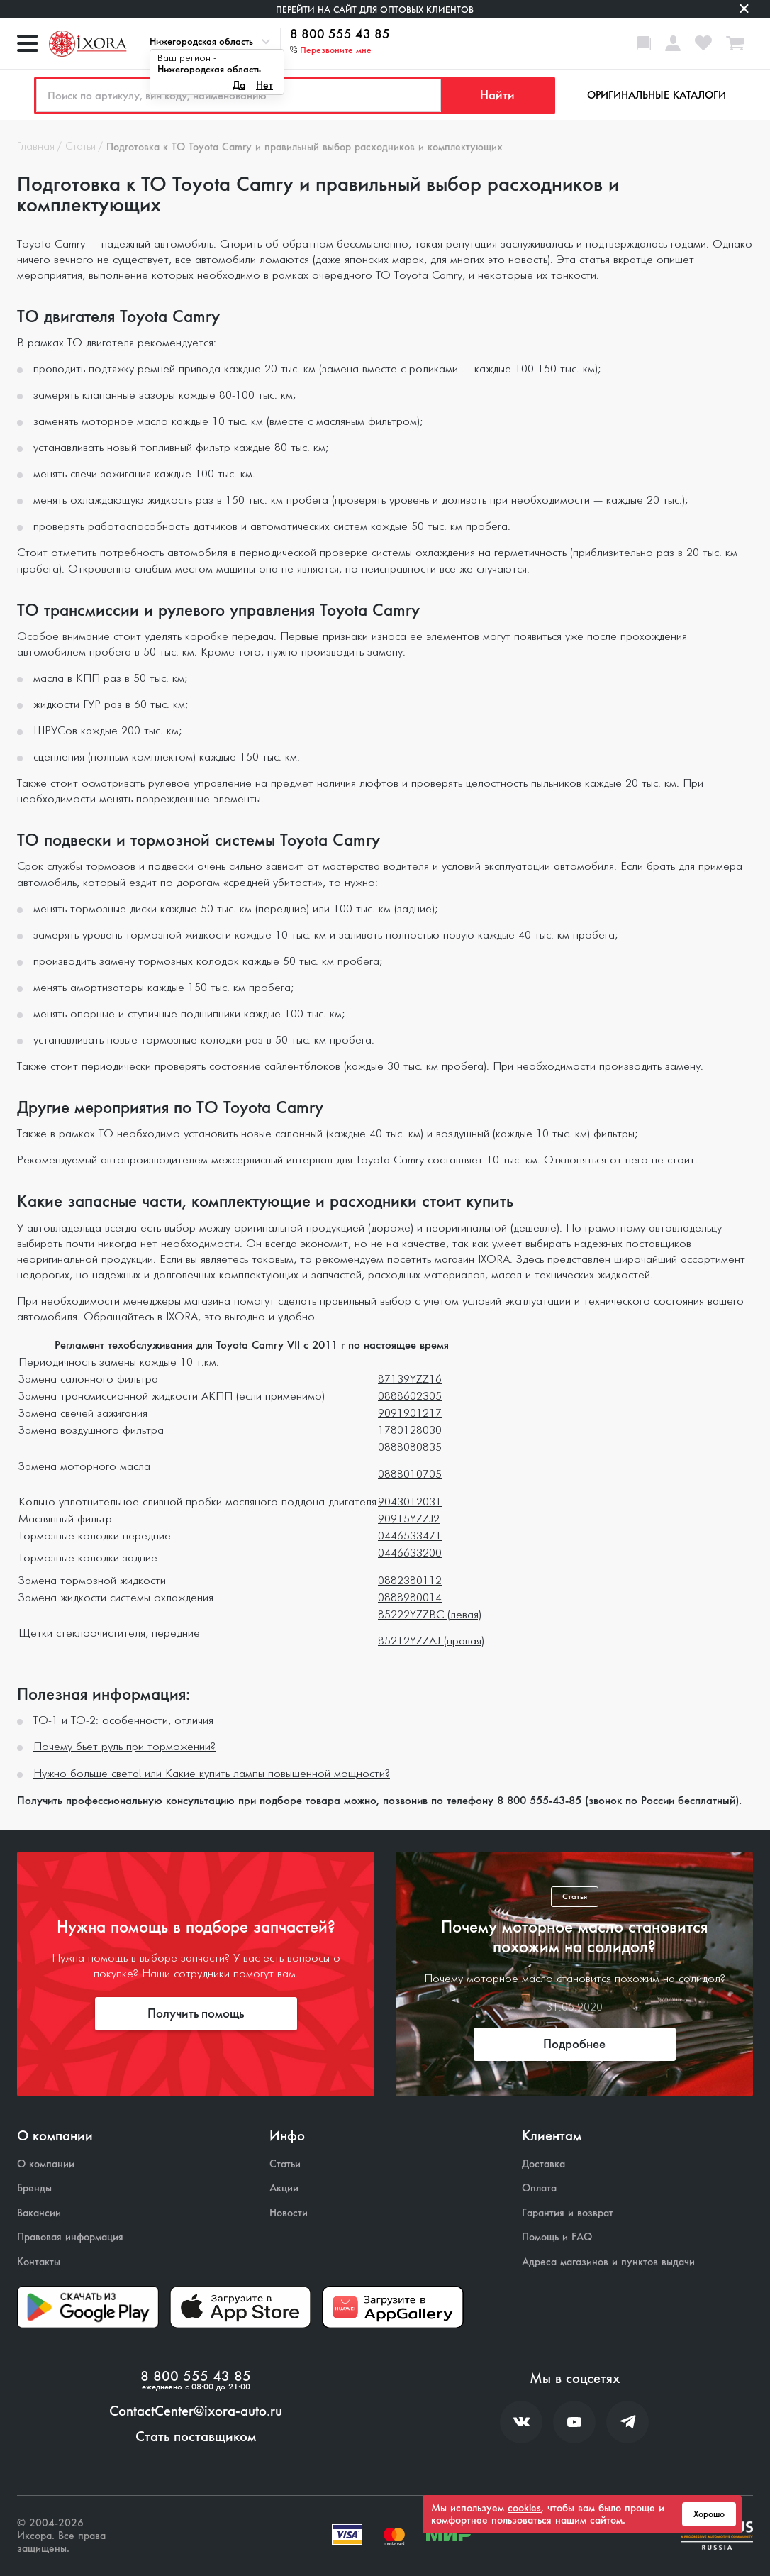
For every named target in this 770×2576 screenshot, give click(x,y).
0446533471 (410, 1536)
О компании (45, 2164)
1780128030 (410, 1430)
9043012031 (410, 1502)
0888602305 (410, 1396)
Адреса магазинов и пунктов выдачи (608, 2262)
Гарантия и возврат (567, 2213)
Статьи (80, 147)
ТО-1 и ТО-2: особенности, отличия (123, 1720)
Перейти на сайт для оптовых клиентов (375, 10)
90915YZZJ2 (409, 1519)
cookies (524, 2508)
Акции (283, 2188)
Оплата (539, 2188)
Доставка (543, 2164)
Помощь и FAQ (557, 2237)
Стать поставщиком (195, 2437)
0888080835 (410, 1447)
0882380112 (410, 1581)
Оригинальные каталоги (656, 95)
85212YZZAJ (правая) (431, 1641)
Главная (36, 147)
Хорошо (709, 2514)
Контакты (38, 2262)
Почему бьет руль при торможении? (124, 1747)
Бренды (34, 2188)
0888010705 (410, 1474)
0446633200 (410, 1553)
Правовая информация (70, 2237)
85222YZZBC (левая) (429, 1615)
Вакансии (39, 2213)
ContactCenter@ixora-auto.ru (195, 2411)
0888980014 (410, 1598)
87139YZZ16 (410, 1379)
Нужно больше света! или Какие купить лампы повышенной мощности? (211, 1774)
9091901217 (410, 1413)
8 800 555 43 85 (340, 35)
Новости (288, 2213)
